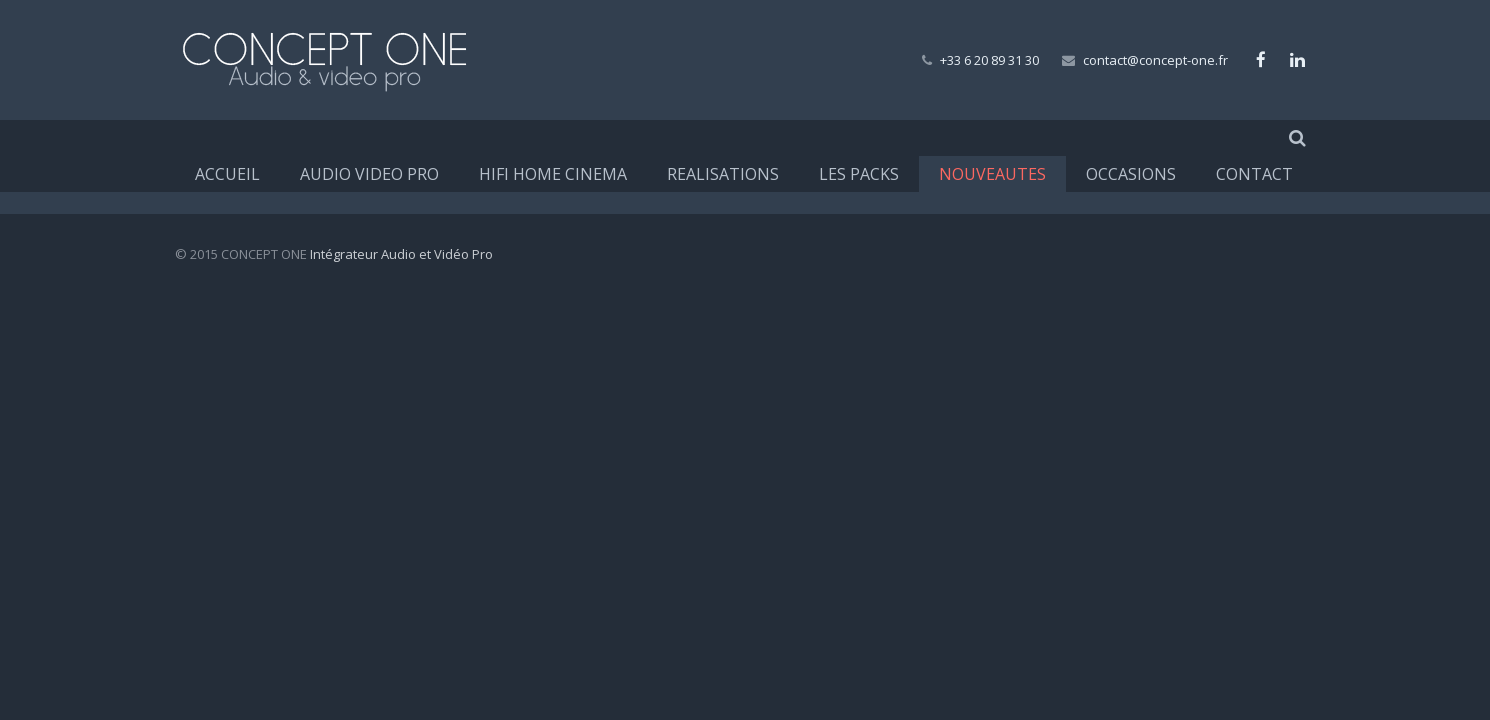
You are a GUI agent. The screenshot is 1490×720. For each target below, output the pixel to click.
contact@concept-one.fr (1155, 60)
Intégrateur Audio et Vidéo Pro (401, 254)
